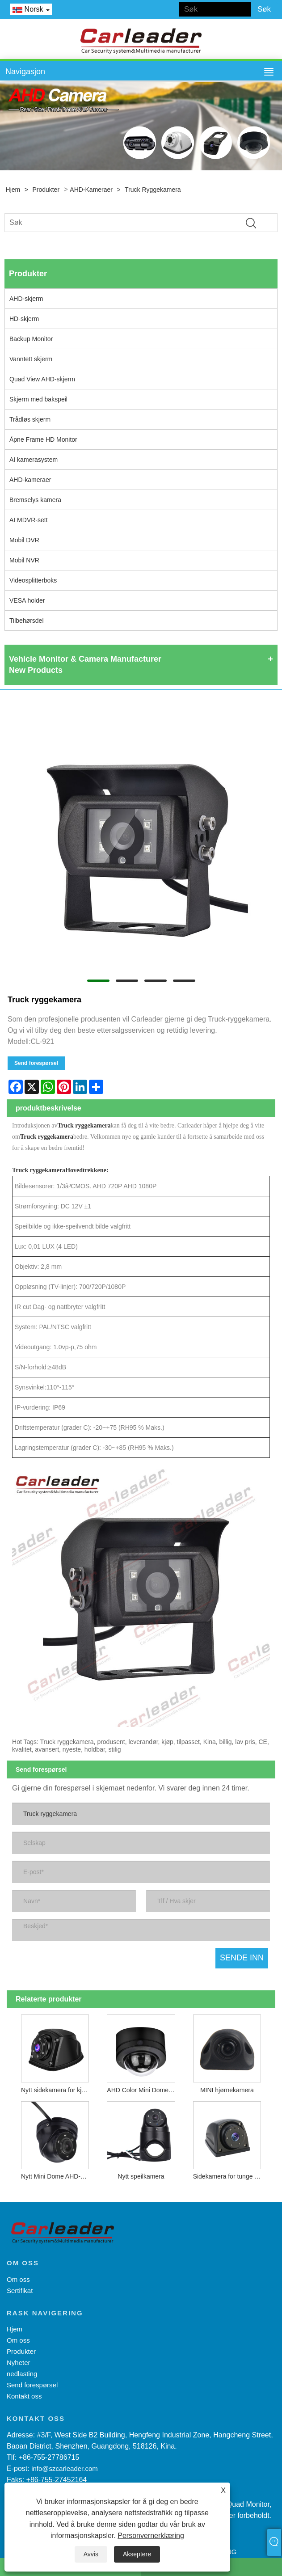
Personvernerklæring (151, 2535)
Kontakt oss (24, 2396)
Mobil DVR (24, 540)
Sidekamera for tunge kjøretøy (229, 2176)
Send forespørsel (36, 1063)
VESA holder (27, 600)
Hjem (13, 189)
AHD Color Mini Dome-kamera (143, 2090)
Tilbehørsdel (26, 620)
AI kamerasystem (33, 459)
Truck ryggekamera (153, 189)
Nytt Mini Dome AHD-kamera (57, 2176)
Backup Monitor (31, 338)
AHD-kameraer (91, 189)
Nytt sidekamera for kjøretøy (57, 2090)
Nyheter (18, 2362)
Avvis (91, 2554)
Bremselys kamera (35, 499)
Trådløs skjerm (30, 419)
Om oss (18, 2279)
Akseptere (137, 2554)
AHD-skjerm (26, 298)
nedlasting (22, 2374)
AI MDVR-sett (28, 520)
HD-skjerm (24, 318)
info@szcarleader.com (64, 2468)
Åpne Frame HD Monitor (43, 439)
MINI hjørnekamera (227, 2090)
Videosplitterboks (33, 580)
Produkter (45, 189)
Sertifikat (20, 2290)
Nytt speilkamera (141, 2176)
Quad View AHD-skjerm (42, 379)
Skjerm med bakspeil (38, 399)
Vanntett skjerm (30, 359)
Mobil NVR (24, 560)
